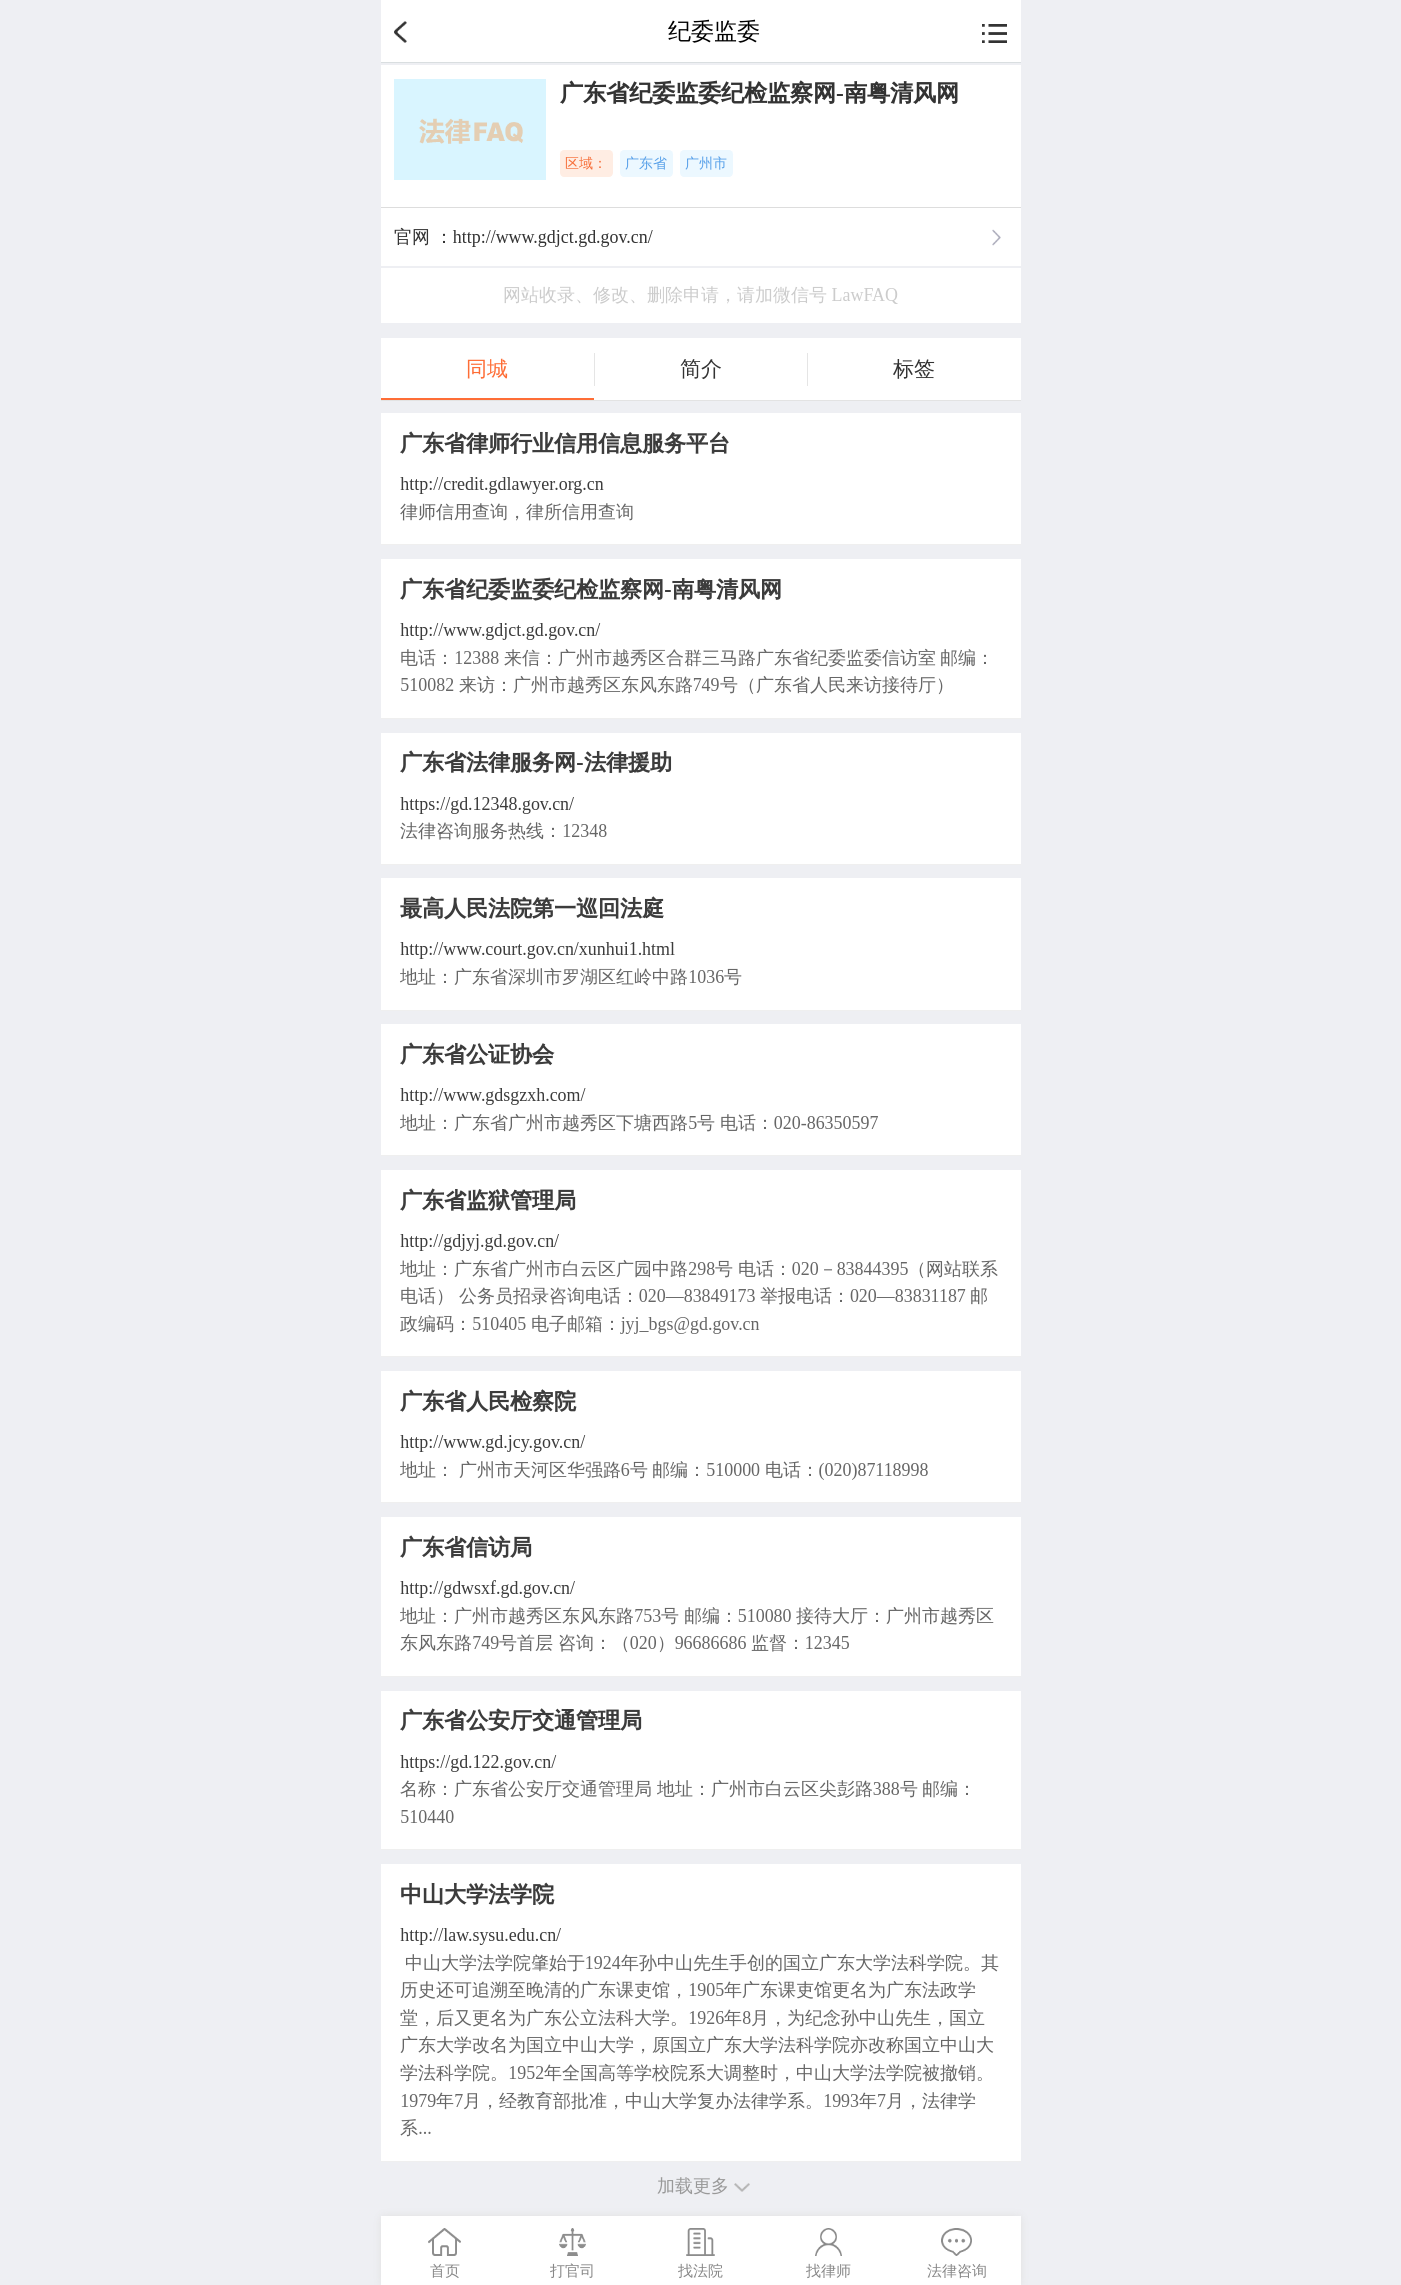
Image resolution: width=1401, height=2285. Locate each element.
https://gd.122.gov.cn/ (478, 1762)
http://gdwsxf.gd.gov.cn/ (487, 1588)
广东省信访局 (466, 1547)
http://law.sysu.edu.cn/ (480, 1935)
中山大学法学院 (477, 1894)
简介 (701, 369)
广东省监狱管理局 (488, 1200)
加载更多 (700, 2186)
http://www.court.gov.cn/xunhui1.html (537, 949)
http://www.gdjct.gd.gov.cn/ (500, 630)
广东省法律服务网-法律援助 (535, 762)
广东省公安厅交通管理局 (521, 1720)
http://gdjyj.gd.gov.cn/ (479, 1241)
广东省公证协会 (477, 1054)
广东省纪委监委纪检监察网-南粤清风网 (590, 589)
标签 (914, 369)
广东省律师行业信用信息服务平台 (565, 443)
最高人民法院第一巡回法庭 (532, 908)
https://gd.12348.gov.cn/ (487, 804)
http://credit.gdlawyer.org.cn (501, 484)
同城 (487, 369)
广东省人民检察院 (488, 1401)
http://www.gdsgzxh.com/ (492, 1095)
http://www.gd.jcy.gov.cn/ (492, 1442)
